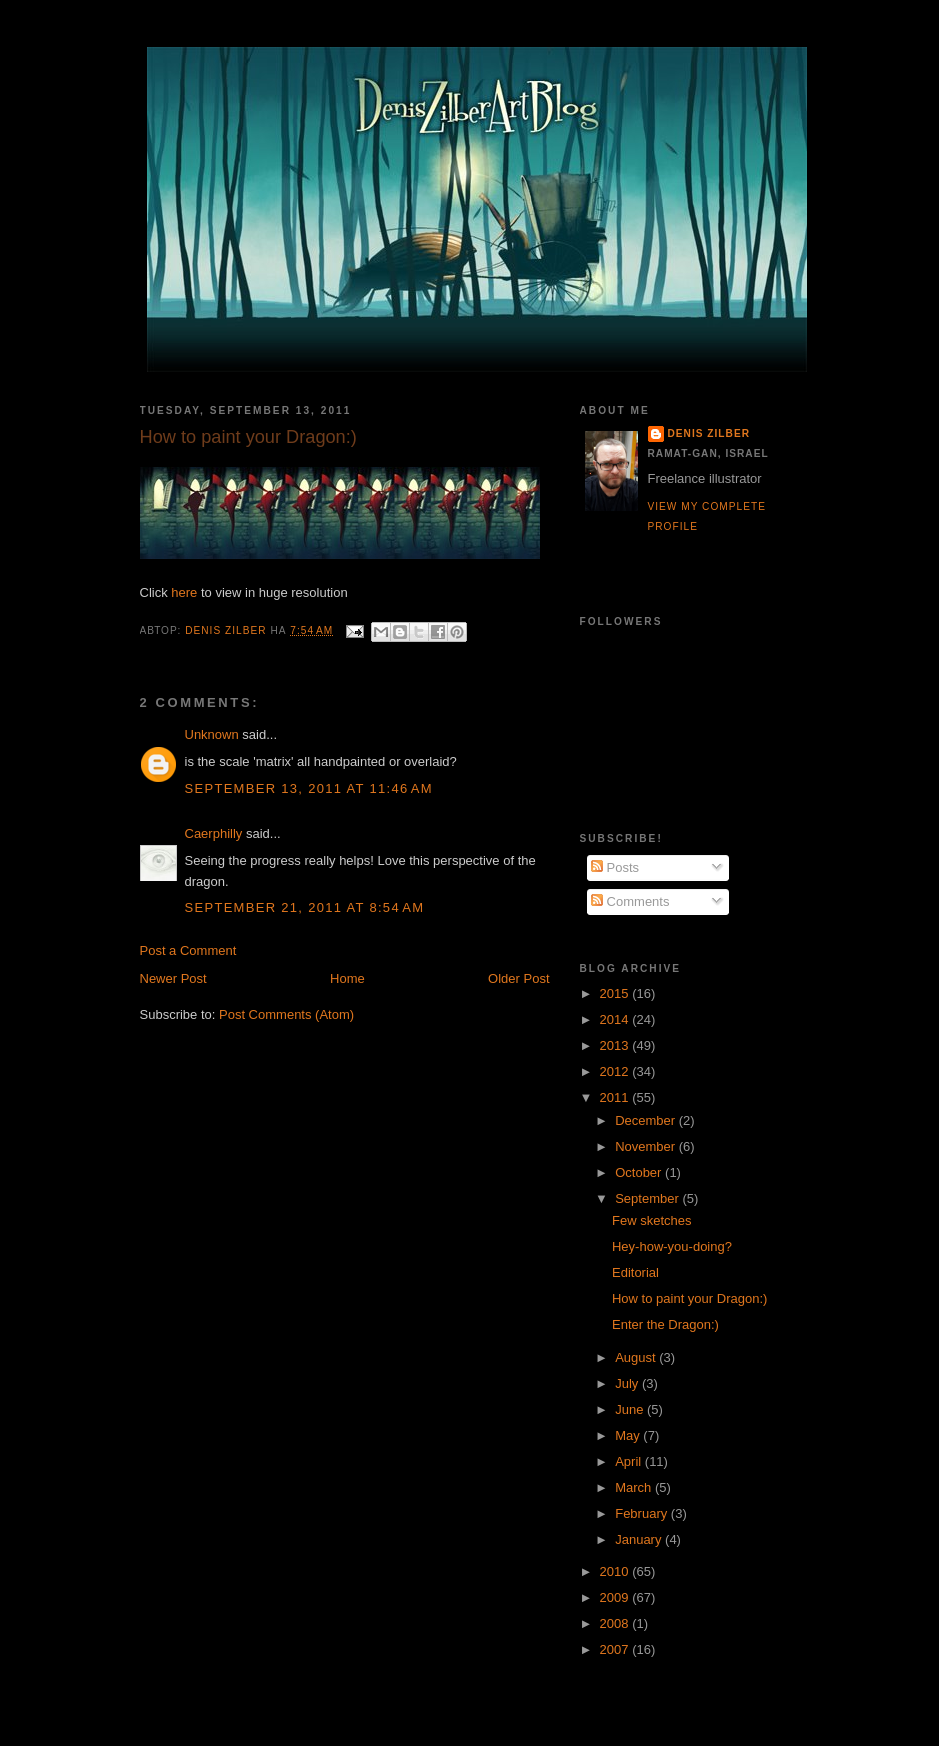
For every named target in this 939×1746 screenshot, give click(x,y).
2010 (616, 1571)
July (628, 1383)
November (647, 1146)
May (629, 1435)
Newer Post (173, 978)
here (184, 592)
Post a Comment (188, 950)
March (635, 1487)
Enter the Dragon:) (665, 1324)
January (640, 1539)
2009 (616, 1597)
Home (347, 978)
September (648, 1198)
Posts (615, 867)
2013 (616, 1045)
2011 (616, 1097)
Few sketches (651, 1220)
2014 (616, 1019)
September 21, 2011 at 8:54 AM (305, 907)
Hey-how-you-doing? (672, 1246)
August (637, 1357)
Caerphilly (214, 833)
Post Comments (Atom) (286, 1014)
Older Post (518, 978)
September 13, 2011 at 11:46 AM (309, 788)
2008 (616, 1623)
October (640, 1172)
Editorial (635, 1272)
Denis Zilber (709, 433)
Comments (630, 901)
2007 (616, 1649)
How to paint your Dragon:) (689, 1298)
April (630, 1461)
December (647, 1120)
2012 (616, 1071)
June (631, 1409)
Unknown (212, 734)
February (643, 1513)
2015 (616, 993)
